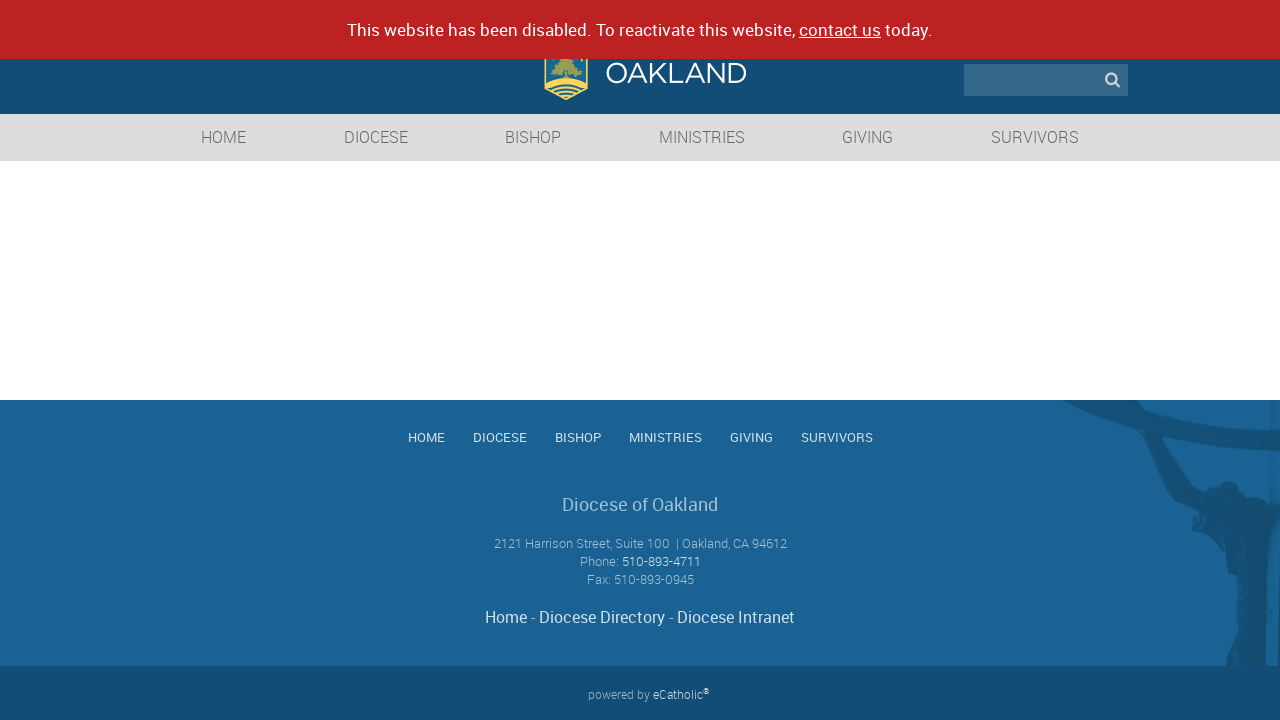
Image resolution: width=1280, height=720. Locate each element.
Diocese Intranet (736, 617)
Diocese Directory (602, 617)
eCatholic (681, 694)
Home (506, 617)
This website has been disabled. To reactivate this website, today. (640, 29)
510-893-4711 (661, 561)
